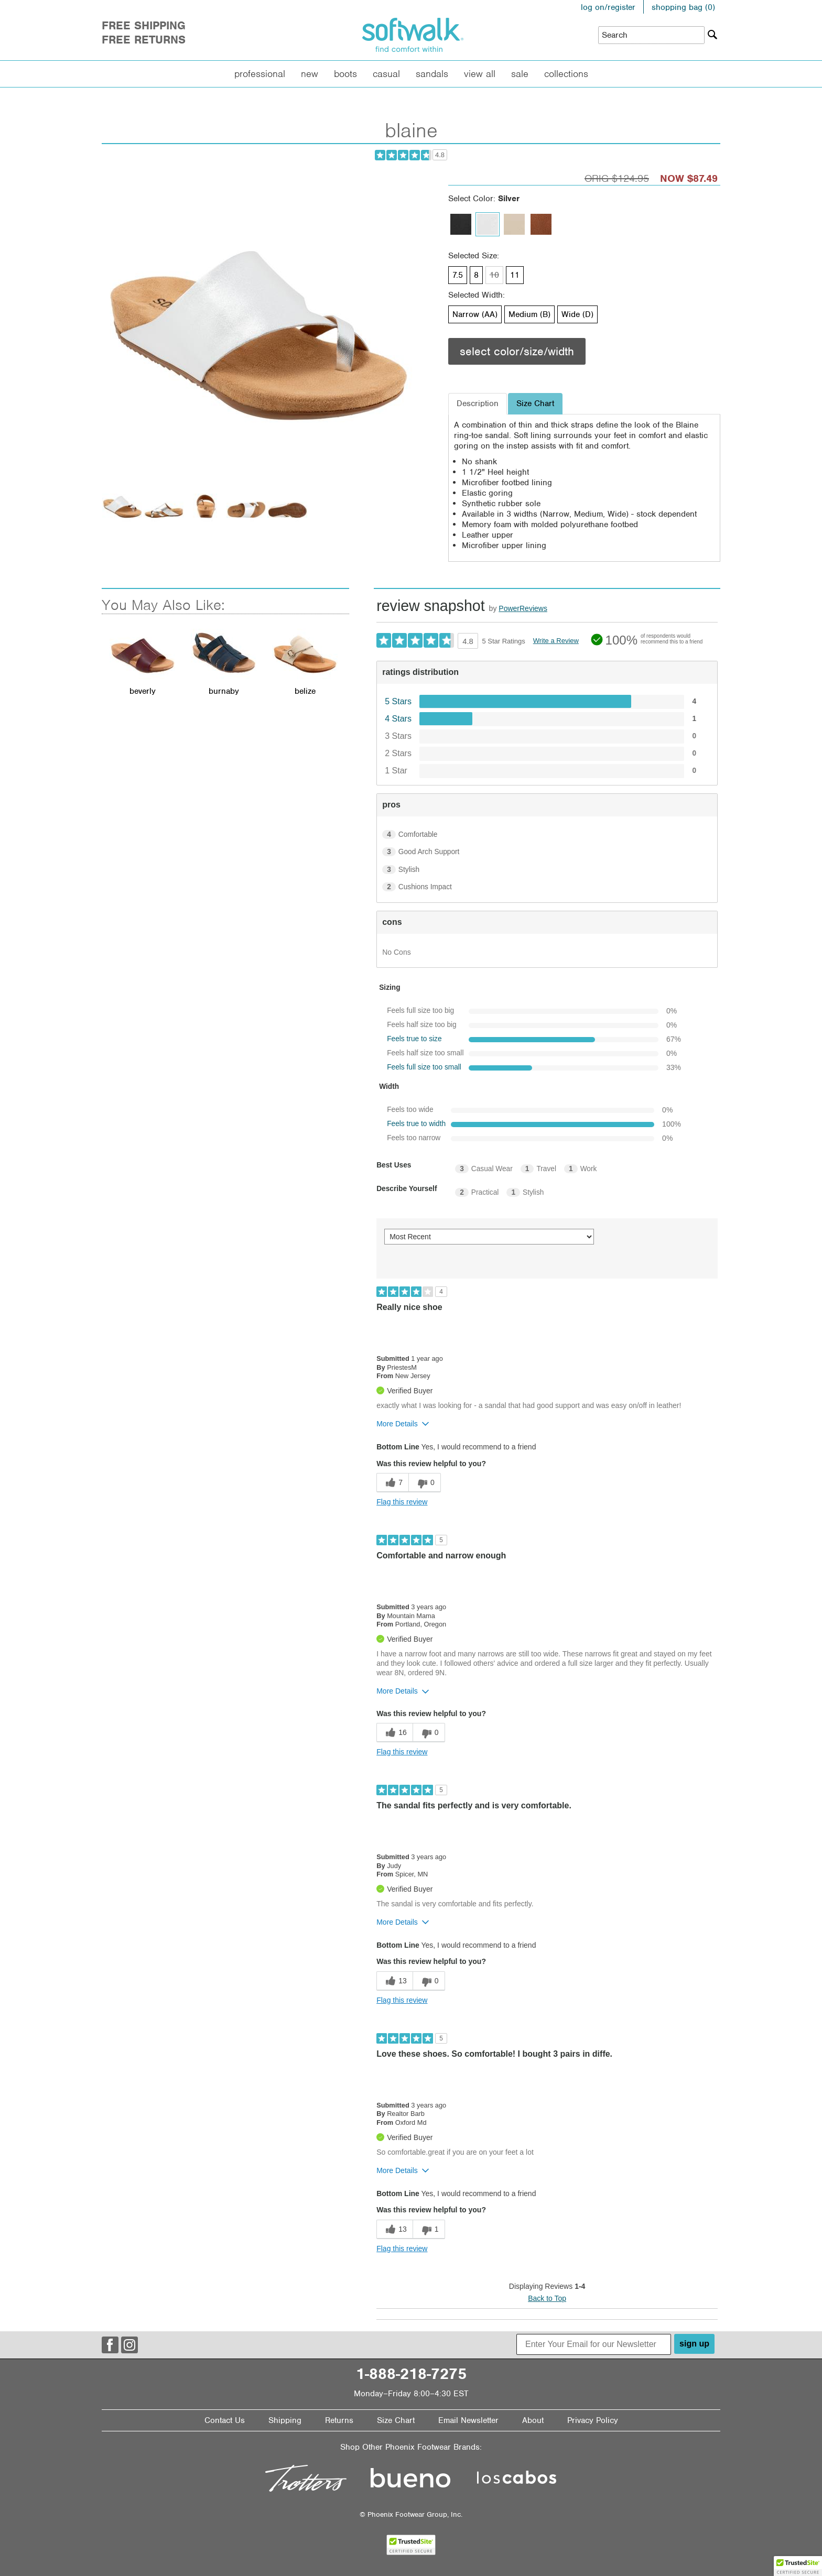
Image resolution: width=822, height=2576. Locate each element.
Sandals (432, 74)
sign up (694, 2343)
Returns (339, 2420)
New (309, 74)
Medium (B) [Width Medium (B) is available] (529, 314)
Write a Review (556, 641)
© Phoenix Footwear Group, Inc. (411, 2514)
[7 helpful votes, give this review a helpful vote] (392, 1482)
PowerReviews (523, 608)
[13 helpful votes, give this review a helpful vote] (394, 1981)
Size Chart (396, 2420)
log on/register (608, 7)
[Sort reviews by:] (489, 1237)
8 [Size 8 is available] (476, 275)
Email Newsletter (468, 2420)
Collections (566, 74)
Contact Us (224, 2420)
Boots (345, 74)
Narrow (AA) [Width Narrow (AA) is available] (474, 314)
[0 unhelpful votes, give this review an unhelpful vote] (424, 1482)
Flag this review (401, 1502)
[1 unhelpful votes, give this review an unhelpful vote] (429, 2229)
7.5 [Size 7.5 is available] (457, 275)
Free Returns (144, 39)
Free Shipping (144, 25)
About (533, 2420)
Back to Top (547, 2298)
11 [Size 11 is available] (515, 275)
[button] (798, 2566)
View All (479, 74)
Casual (386, 74)
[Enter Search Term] (651, 35)
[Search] (712, 34)
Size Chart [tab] (535, 403)
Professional (259, 74)
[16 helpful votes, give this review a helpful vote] (394, 1732)
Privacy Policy (592, 2420)
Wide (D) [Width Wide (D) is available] (577, 314)
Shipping (284, 2420)
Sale (519, 74)
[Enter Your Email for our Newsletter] (593, 2344)
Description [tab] (478, 403)
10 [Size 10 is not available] (494, 275)
